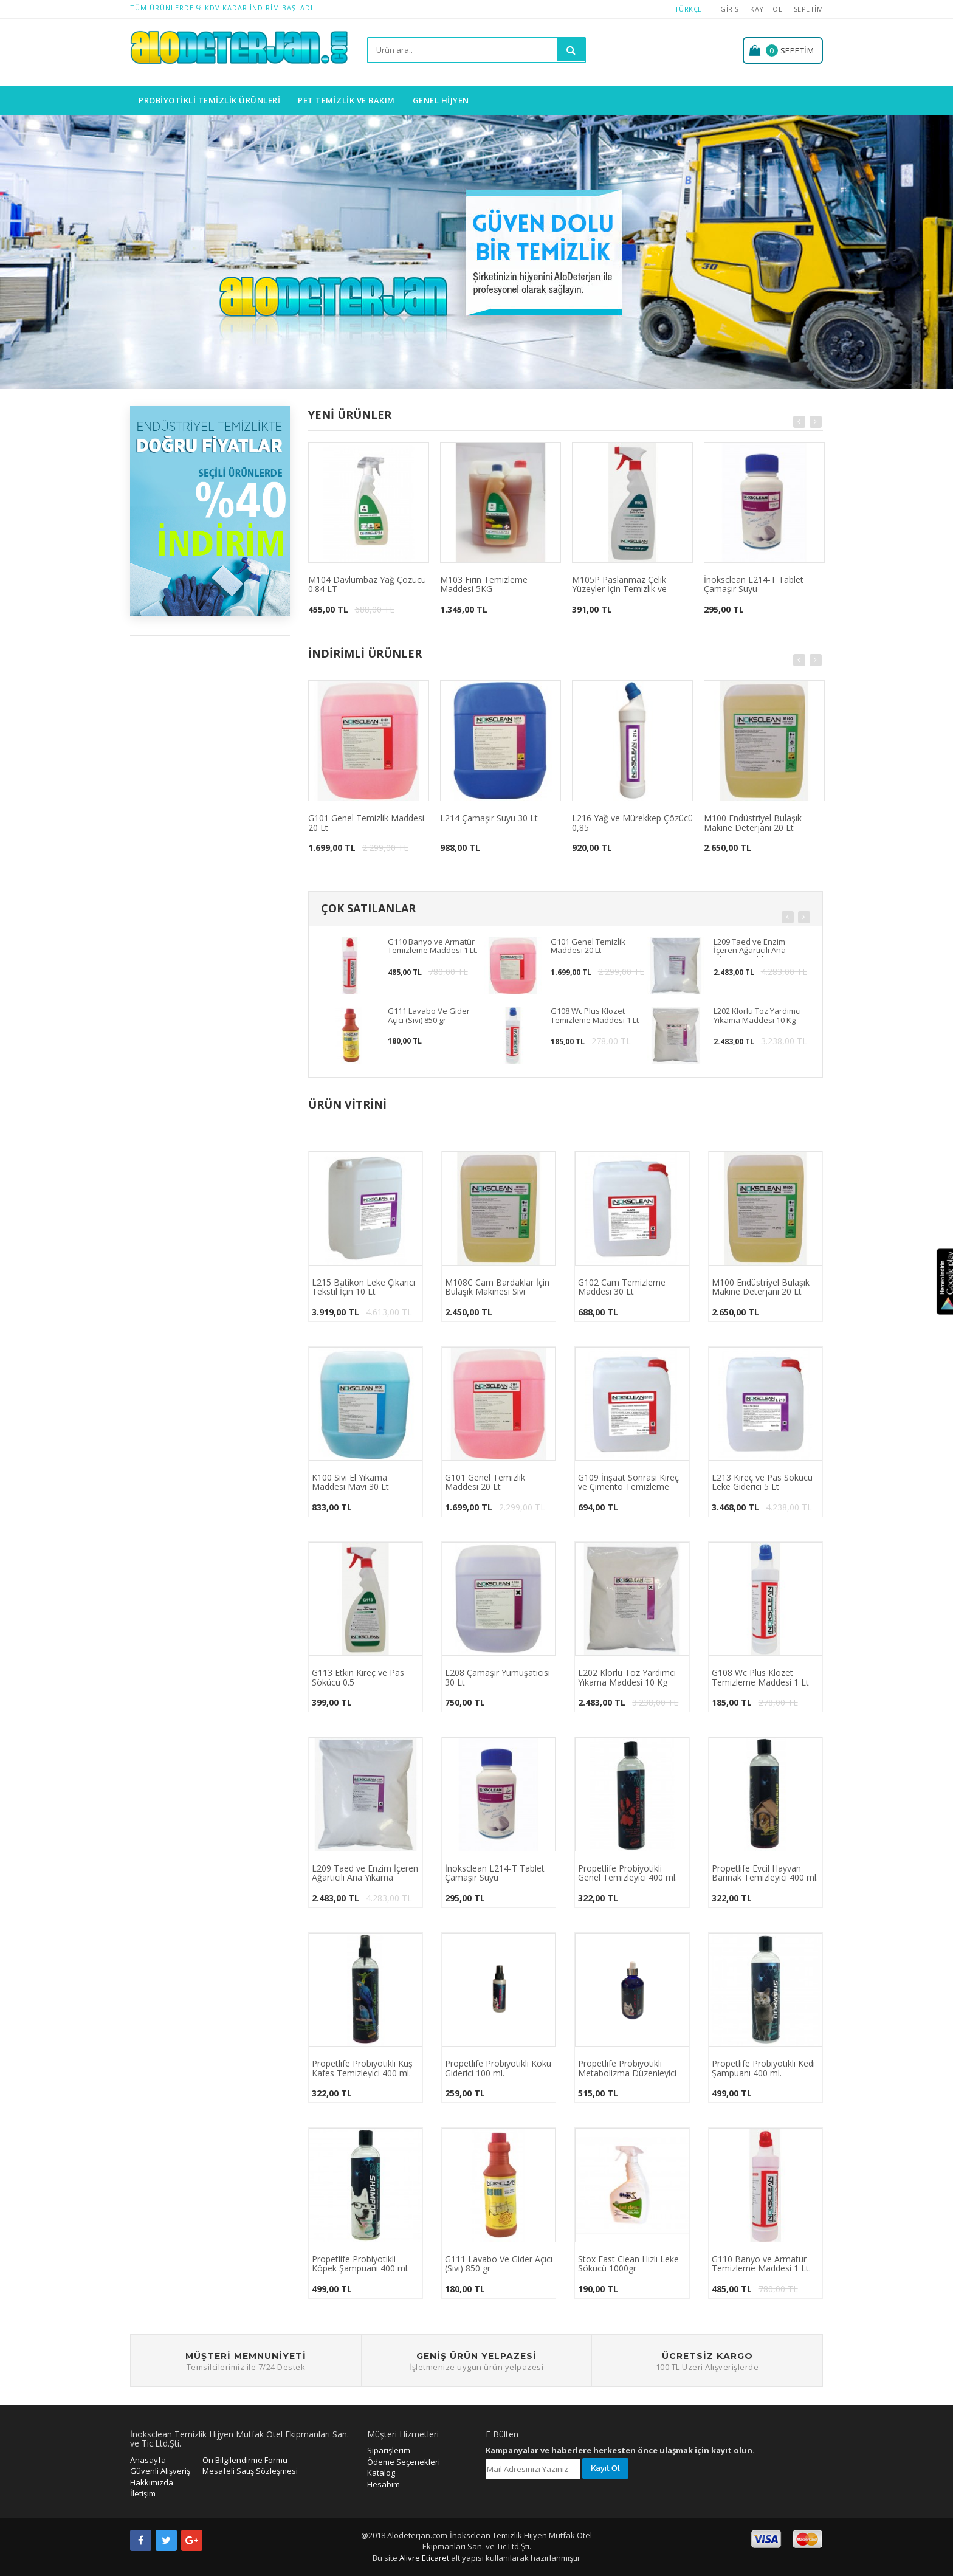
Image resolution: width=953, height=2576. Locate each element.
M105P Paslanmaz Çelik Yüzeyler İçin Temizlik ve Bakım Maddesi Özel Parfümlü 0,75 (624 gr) (631, 584)
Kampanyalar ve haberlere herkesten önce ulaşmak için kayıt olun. (620, 2450)
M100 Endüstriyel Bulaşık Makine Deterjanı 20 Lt (753, 823)
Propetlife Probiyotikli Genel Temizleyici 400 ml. (627, 1873)
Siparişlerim (388, 2450)
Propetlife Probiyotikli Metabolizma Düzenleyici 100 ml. (627, 2068)
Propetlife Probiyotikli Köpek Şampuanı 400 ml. (360, 2264)
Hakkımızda (151, 2482)
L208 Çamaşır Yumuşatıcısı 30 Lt (497, 1677)
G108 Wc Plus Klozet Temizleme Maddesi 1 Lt (595, 1016)
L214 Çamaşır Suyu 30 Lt (489, 818)
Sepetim (809, 8)
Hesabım (383, 2484)
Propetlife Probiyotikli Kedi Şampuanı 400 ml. (763, 2068)
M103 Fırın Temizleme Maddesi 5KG (484, 584)
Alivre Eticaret (425, 2557)
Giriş (729, 8)
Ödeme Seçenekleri (403, 2461)
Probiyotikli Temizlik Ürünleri (209, 100)
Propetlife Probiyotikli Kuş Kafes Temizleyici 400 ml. (362, 2068)
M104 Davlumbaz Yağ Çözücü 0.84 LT (367, 584)
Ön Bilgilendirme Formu (244, 2459)
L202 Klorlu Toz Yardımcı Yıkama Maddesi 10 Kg (757, 1016)
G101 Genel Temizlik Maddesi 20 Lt (366, 823)
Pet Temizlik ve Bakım (346, 100)
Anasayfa (148, 2459)
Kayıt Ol (766, 8)
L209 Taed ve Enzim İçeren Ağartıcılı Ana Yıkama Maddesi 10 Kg (755, 947)
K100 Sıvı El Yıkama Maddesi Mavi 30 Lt (350, 1482)
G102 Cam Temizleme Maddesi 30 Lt (622, 1287)
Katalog (381, 2472)
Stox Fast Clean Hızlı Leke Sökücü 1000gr (628, 2264)
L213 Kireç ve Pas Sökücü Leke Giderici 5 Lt (762, 1482)
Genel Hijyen (441, 100)
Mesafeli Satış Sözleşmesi (250, 2470)
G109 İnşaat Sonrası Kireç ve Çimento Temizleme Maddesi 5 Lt (628, 1482)
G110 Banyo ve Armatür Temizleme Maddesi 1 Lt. (433, 946)
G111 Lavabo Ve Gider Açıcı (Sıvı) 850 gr (429, 1016)
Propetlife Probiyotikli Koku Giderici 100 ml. (498, 2068)
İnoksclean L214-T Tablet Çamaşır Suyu (753, 584)
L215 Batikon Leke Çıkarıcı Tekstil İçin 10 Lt (363, 1287)
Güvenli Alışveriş (160, 2470)
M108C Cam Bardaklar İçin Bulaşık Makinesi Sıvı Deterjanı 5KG (497, 1287)
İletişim (143, 2493)
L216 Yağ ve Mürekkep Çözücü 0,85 (632, 823)
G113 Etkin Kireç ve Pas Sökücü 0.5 (358, 1677)
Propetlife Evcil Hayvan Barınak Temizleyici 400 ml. (765, 1873)
